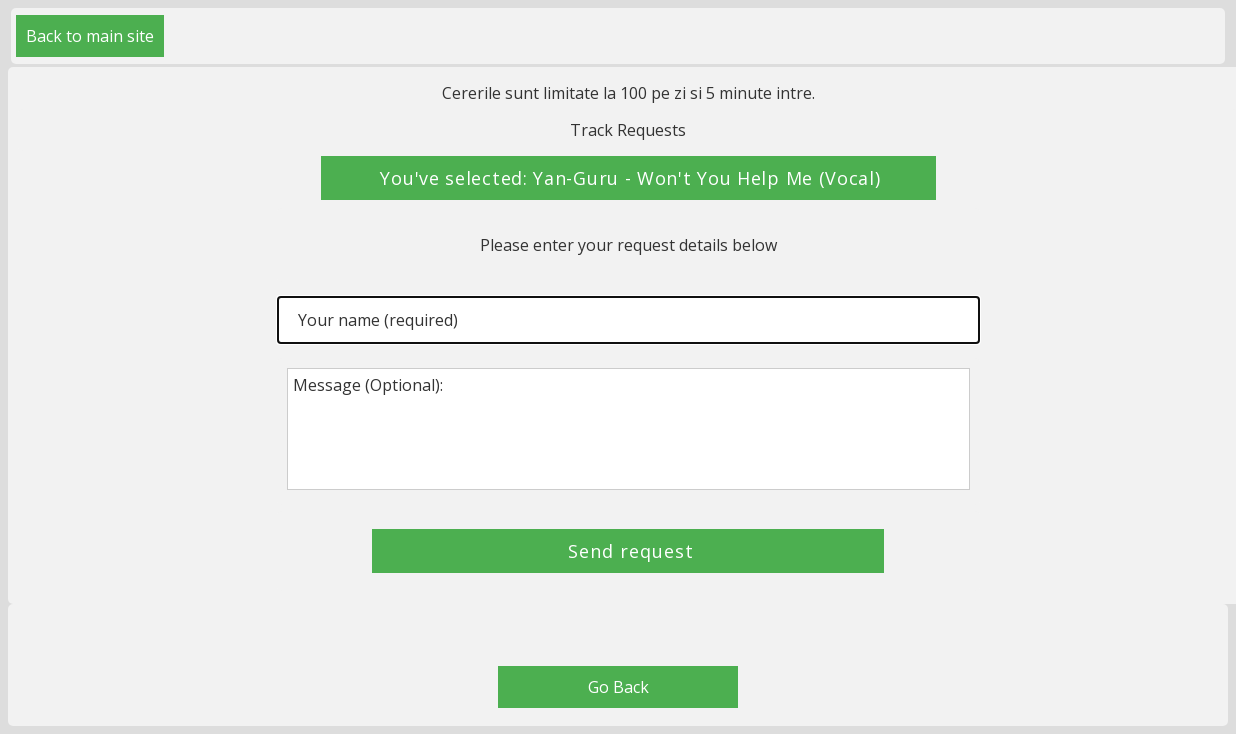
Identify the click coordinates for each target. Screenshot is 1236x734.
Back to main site (90, 36)
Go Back (618, 687)
